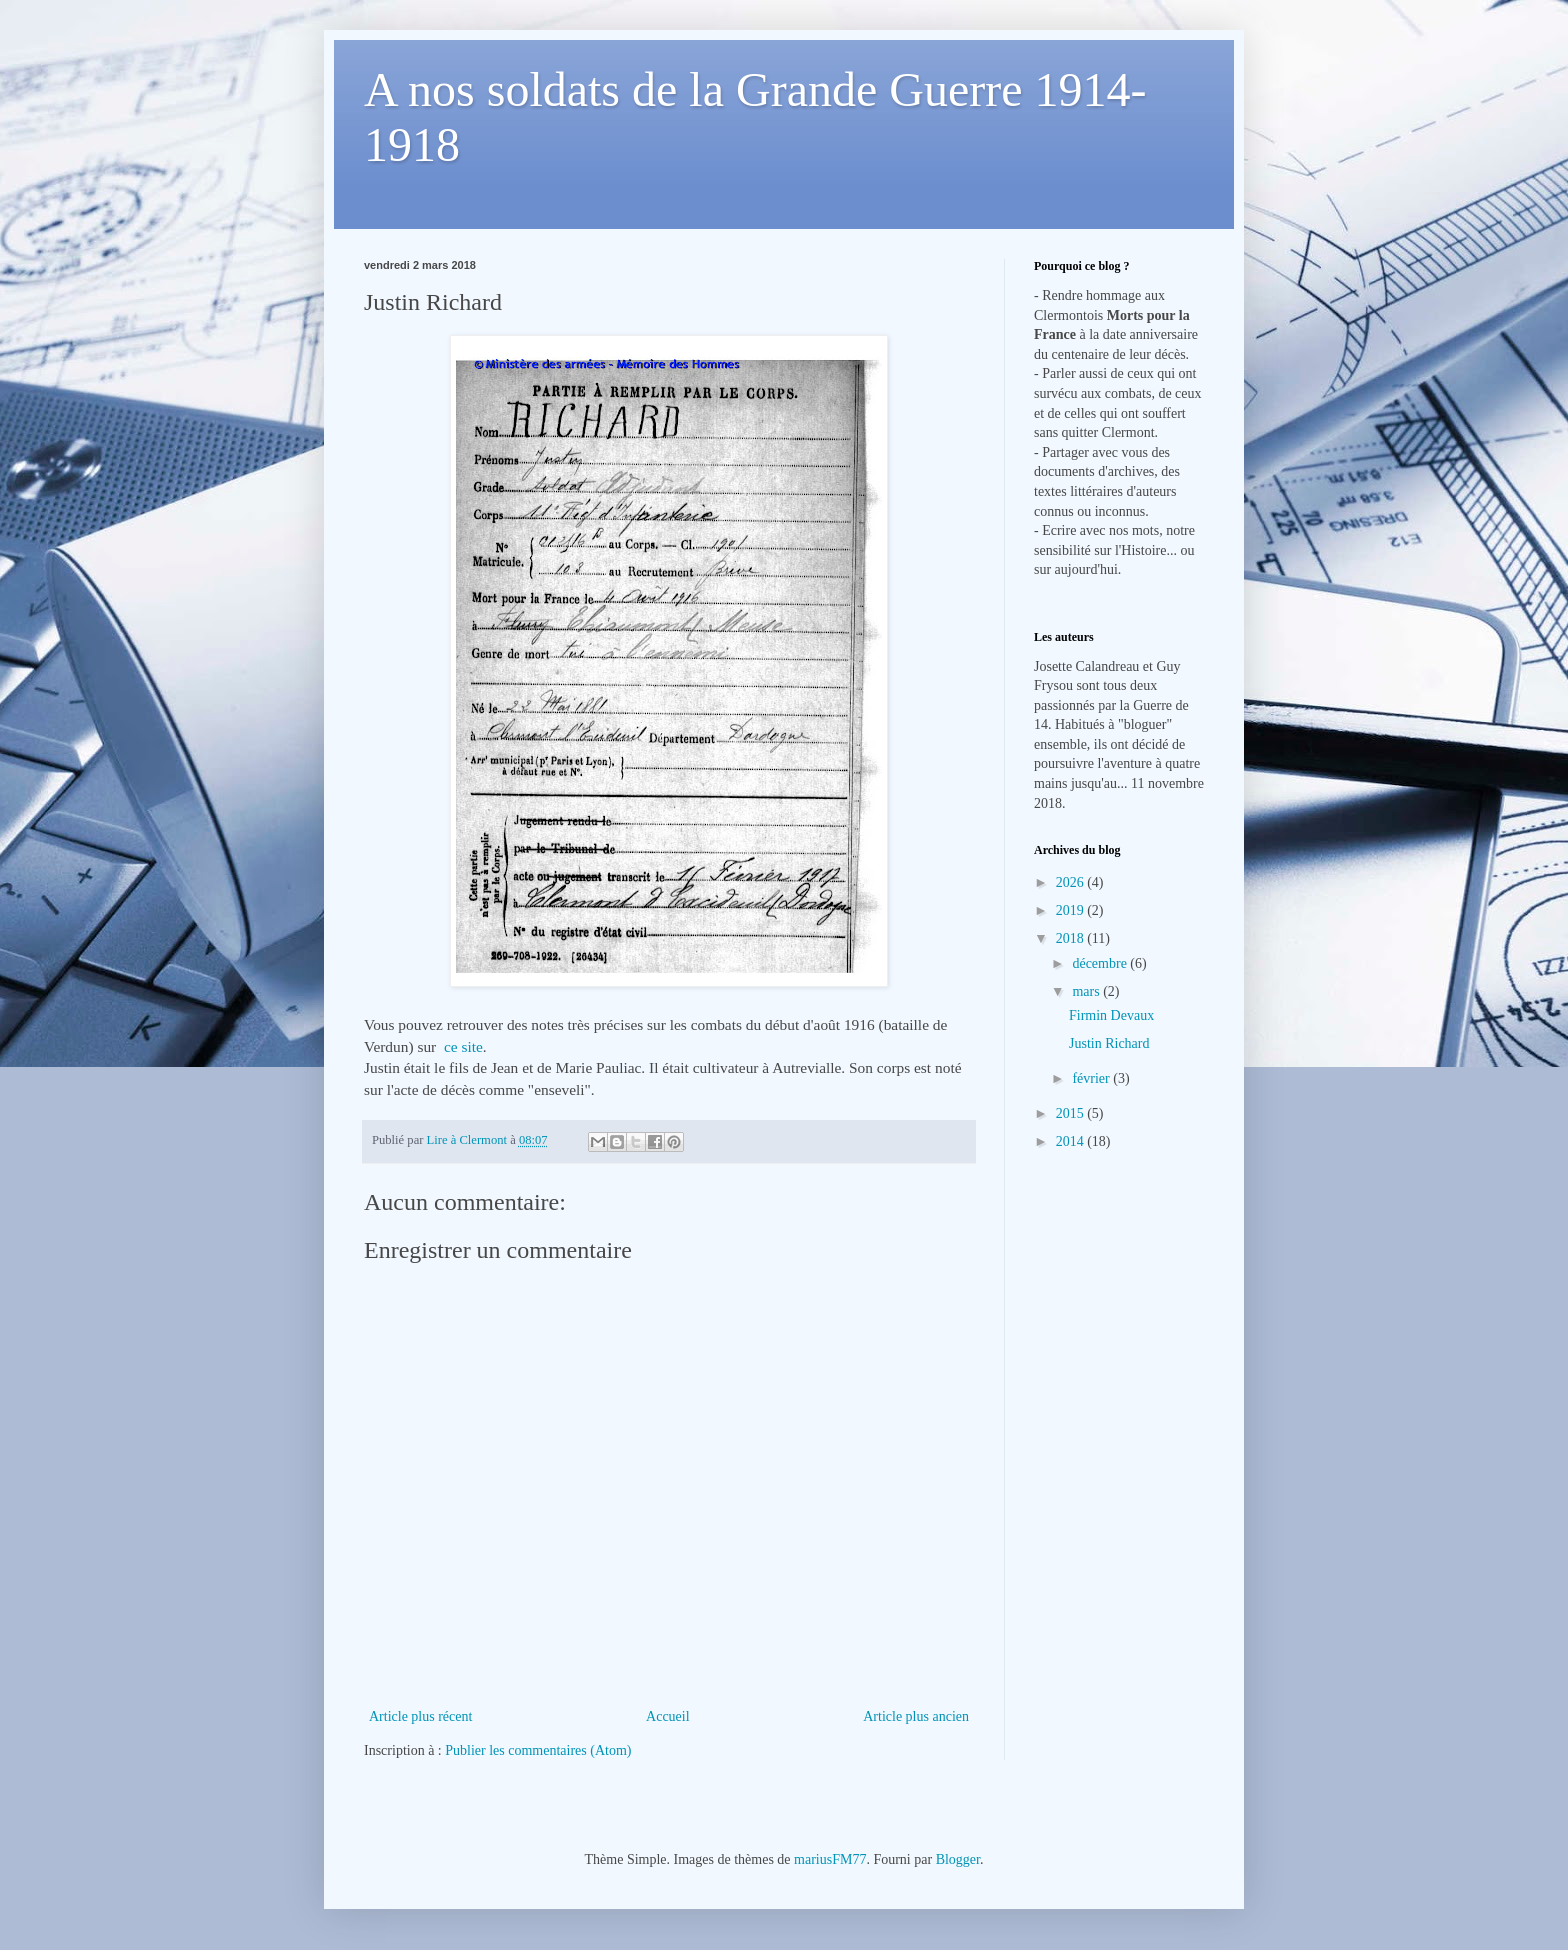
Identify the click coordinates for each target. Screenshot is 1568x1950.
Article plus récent (420, 1716)
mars (1087, 991)
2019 (1072, 910)
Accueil (668, 1716)
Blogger (958, 1859)
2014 (1072, 1141)
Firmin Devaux (1111, 1015)
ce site (463, 1046)
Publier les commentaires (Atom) (538, 1750)
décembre (1101, 963)
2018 (1072, 938)
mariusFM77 (830, 1859)
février (1092, 1078)
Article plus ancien (916, 1716)
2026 (1072, 882)
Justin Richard (1109, 1043)
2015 (1072, 1113)
